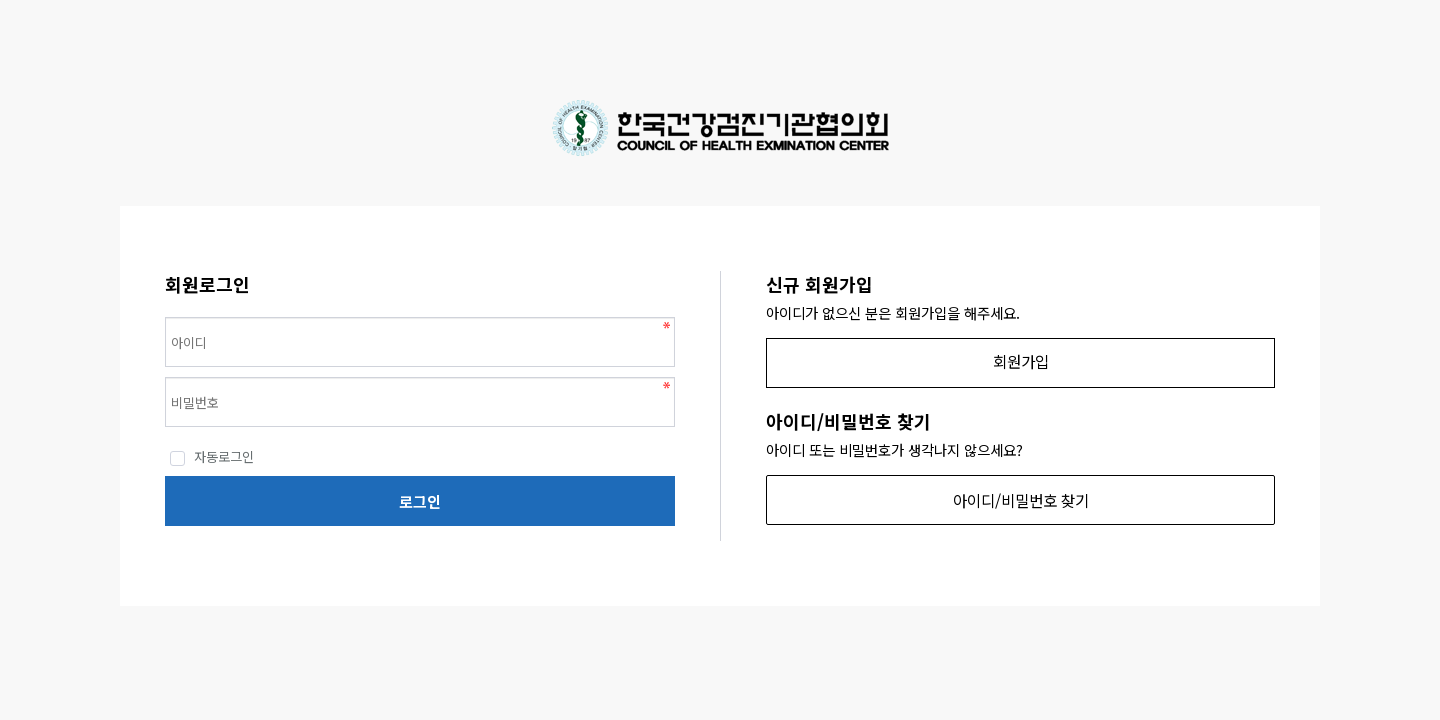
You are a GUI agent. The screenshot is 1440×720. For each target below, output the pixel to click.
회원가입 (1021, 361)
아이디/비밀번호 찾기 (1021, 500)
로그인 (420, 501)
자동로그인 (212, 456)
